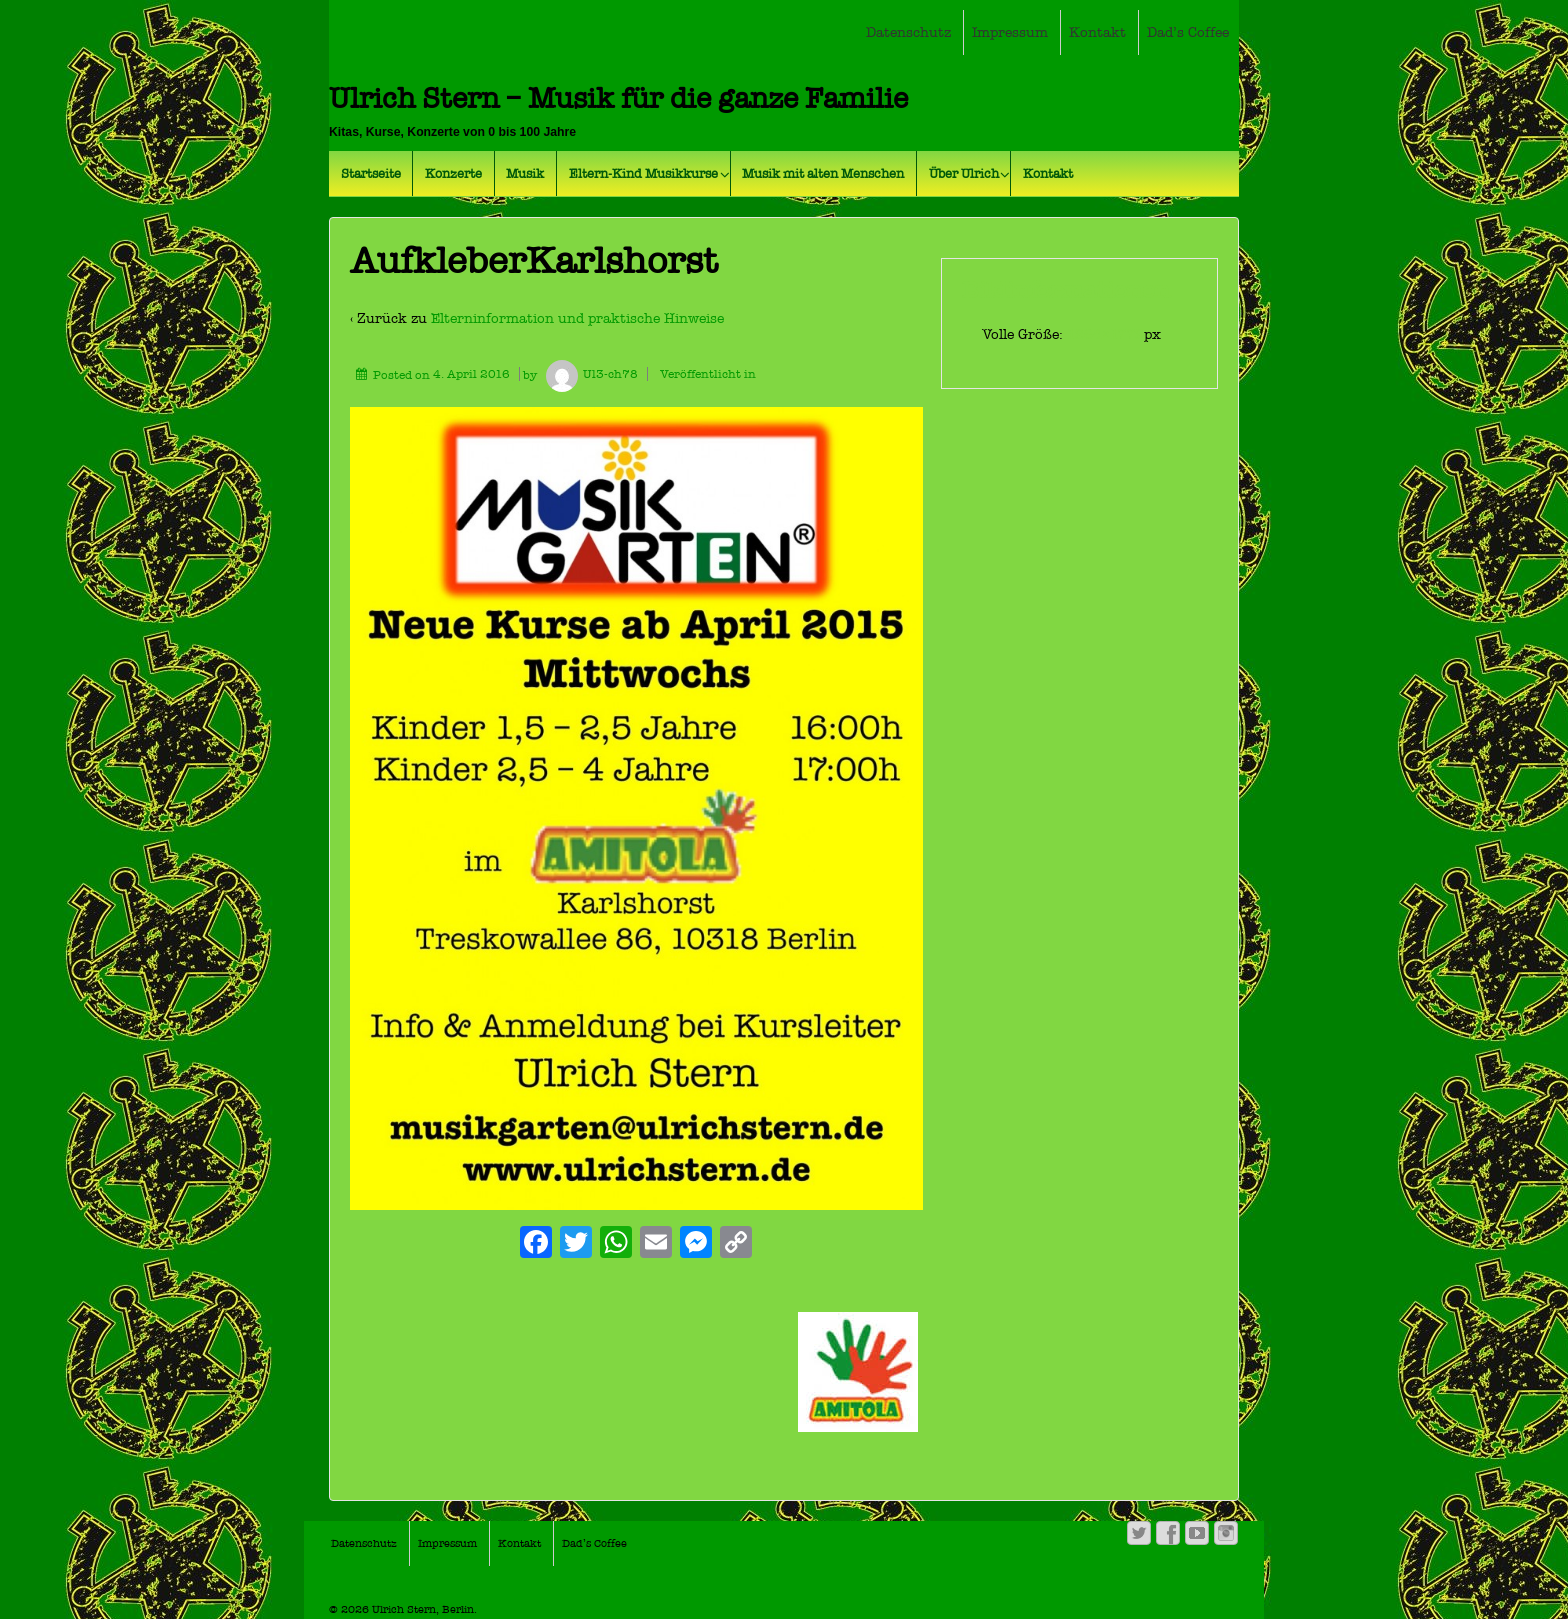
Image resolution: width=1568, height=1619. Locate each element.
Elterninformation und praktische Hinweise (577, 318)
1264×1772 (1105, 334)
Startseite (371, 173)
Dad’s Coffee (1188, 32)
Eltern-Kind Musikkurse (643, 173)
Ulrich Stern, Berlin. (423, 1609)
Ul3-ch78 (589, 374)
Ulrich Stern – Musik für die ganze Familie (618, 98)
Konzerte (453, 173)
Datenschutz (908, 32)
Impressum (1010, 32)
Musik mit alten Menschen (823, 173)
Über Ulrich (964, 173)
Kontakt (1097, 32)
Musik (525, 173)
